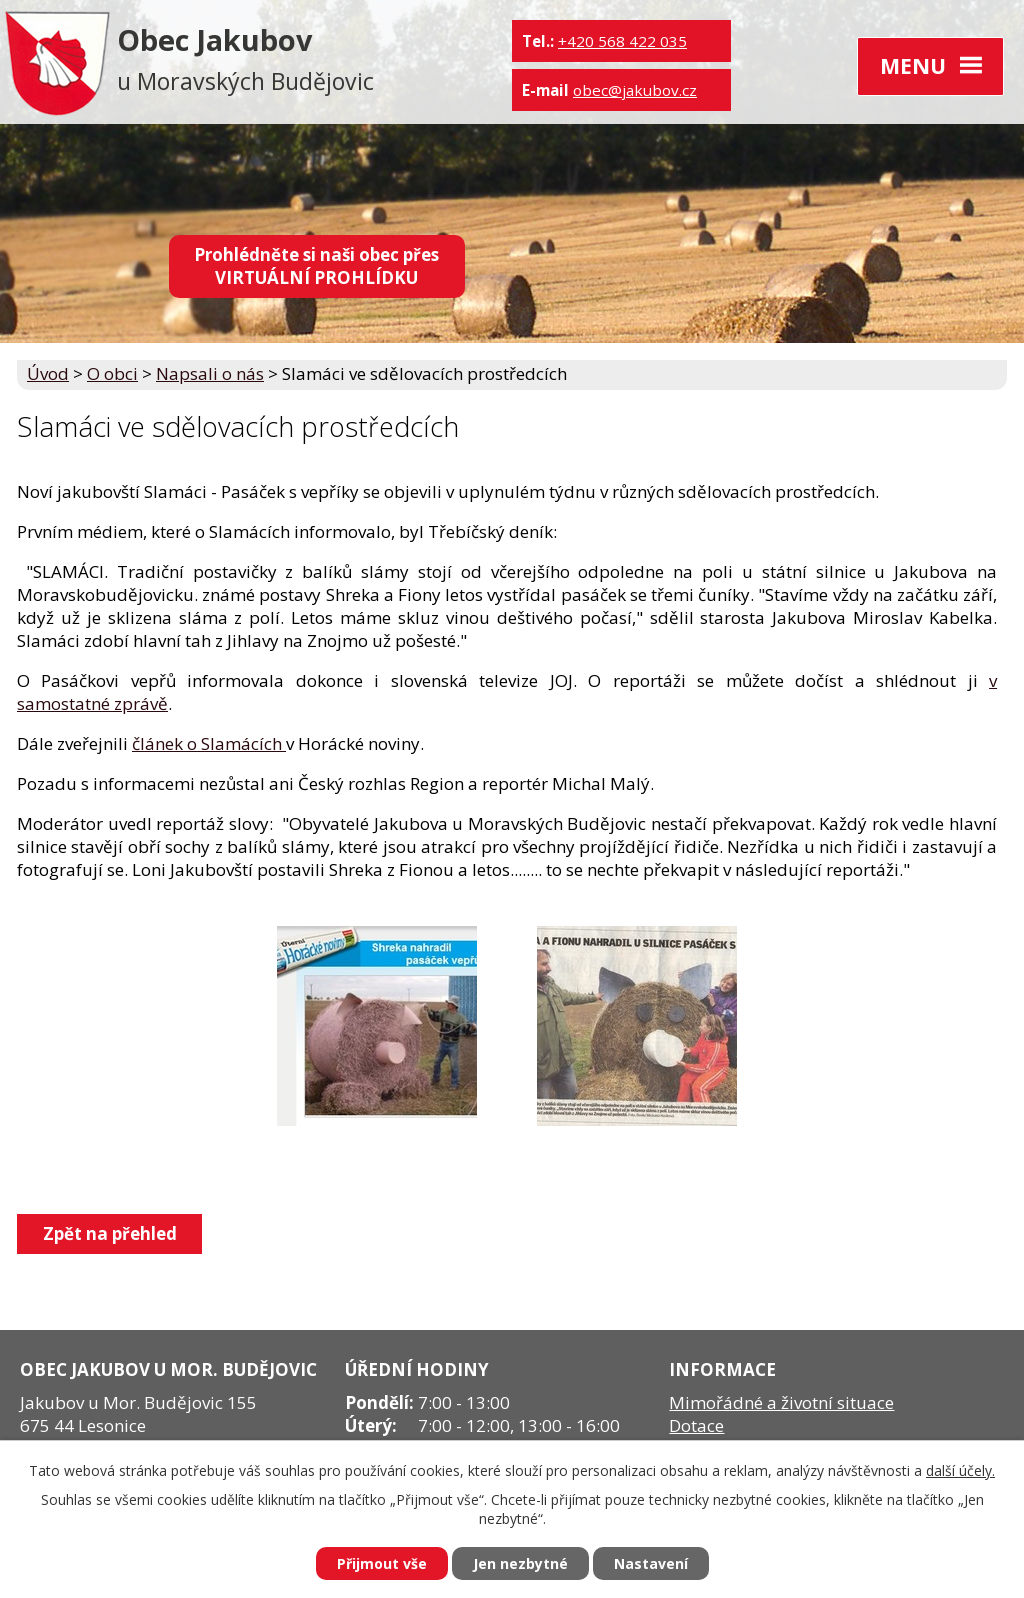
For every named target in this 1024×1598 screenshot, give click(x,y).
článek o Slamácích (209, 743)
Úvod (48, 373)
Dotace (696, 1425)
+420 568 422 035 (622, 41)
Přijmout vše (382, 1563)
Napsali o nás (210, 373)
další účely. (960, 1470)
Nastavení (651, 1563)
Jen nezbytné (520, 1563)
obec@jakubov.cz (635, 90)
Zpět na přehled (110, 1233)
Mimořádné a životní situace (781, 1402)
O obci (112, 373)
